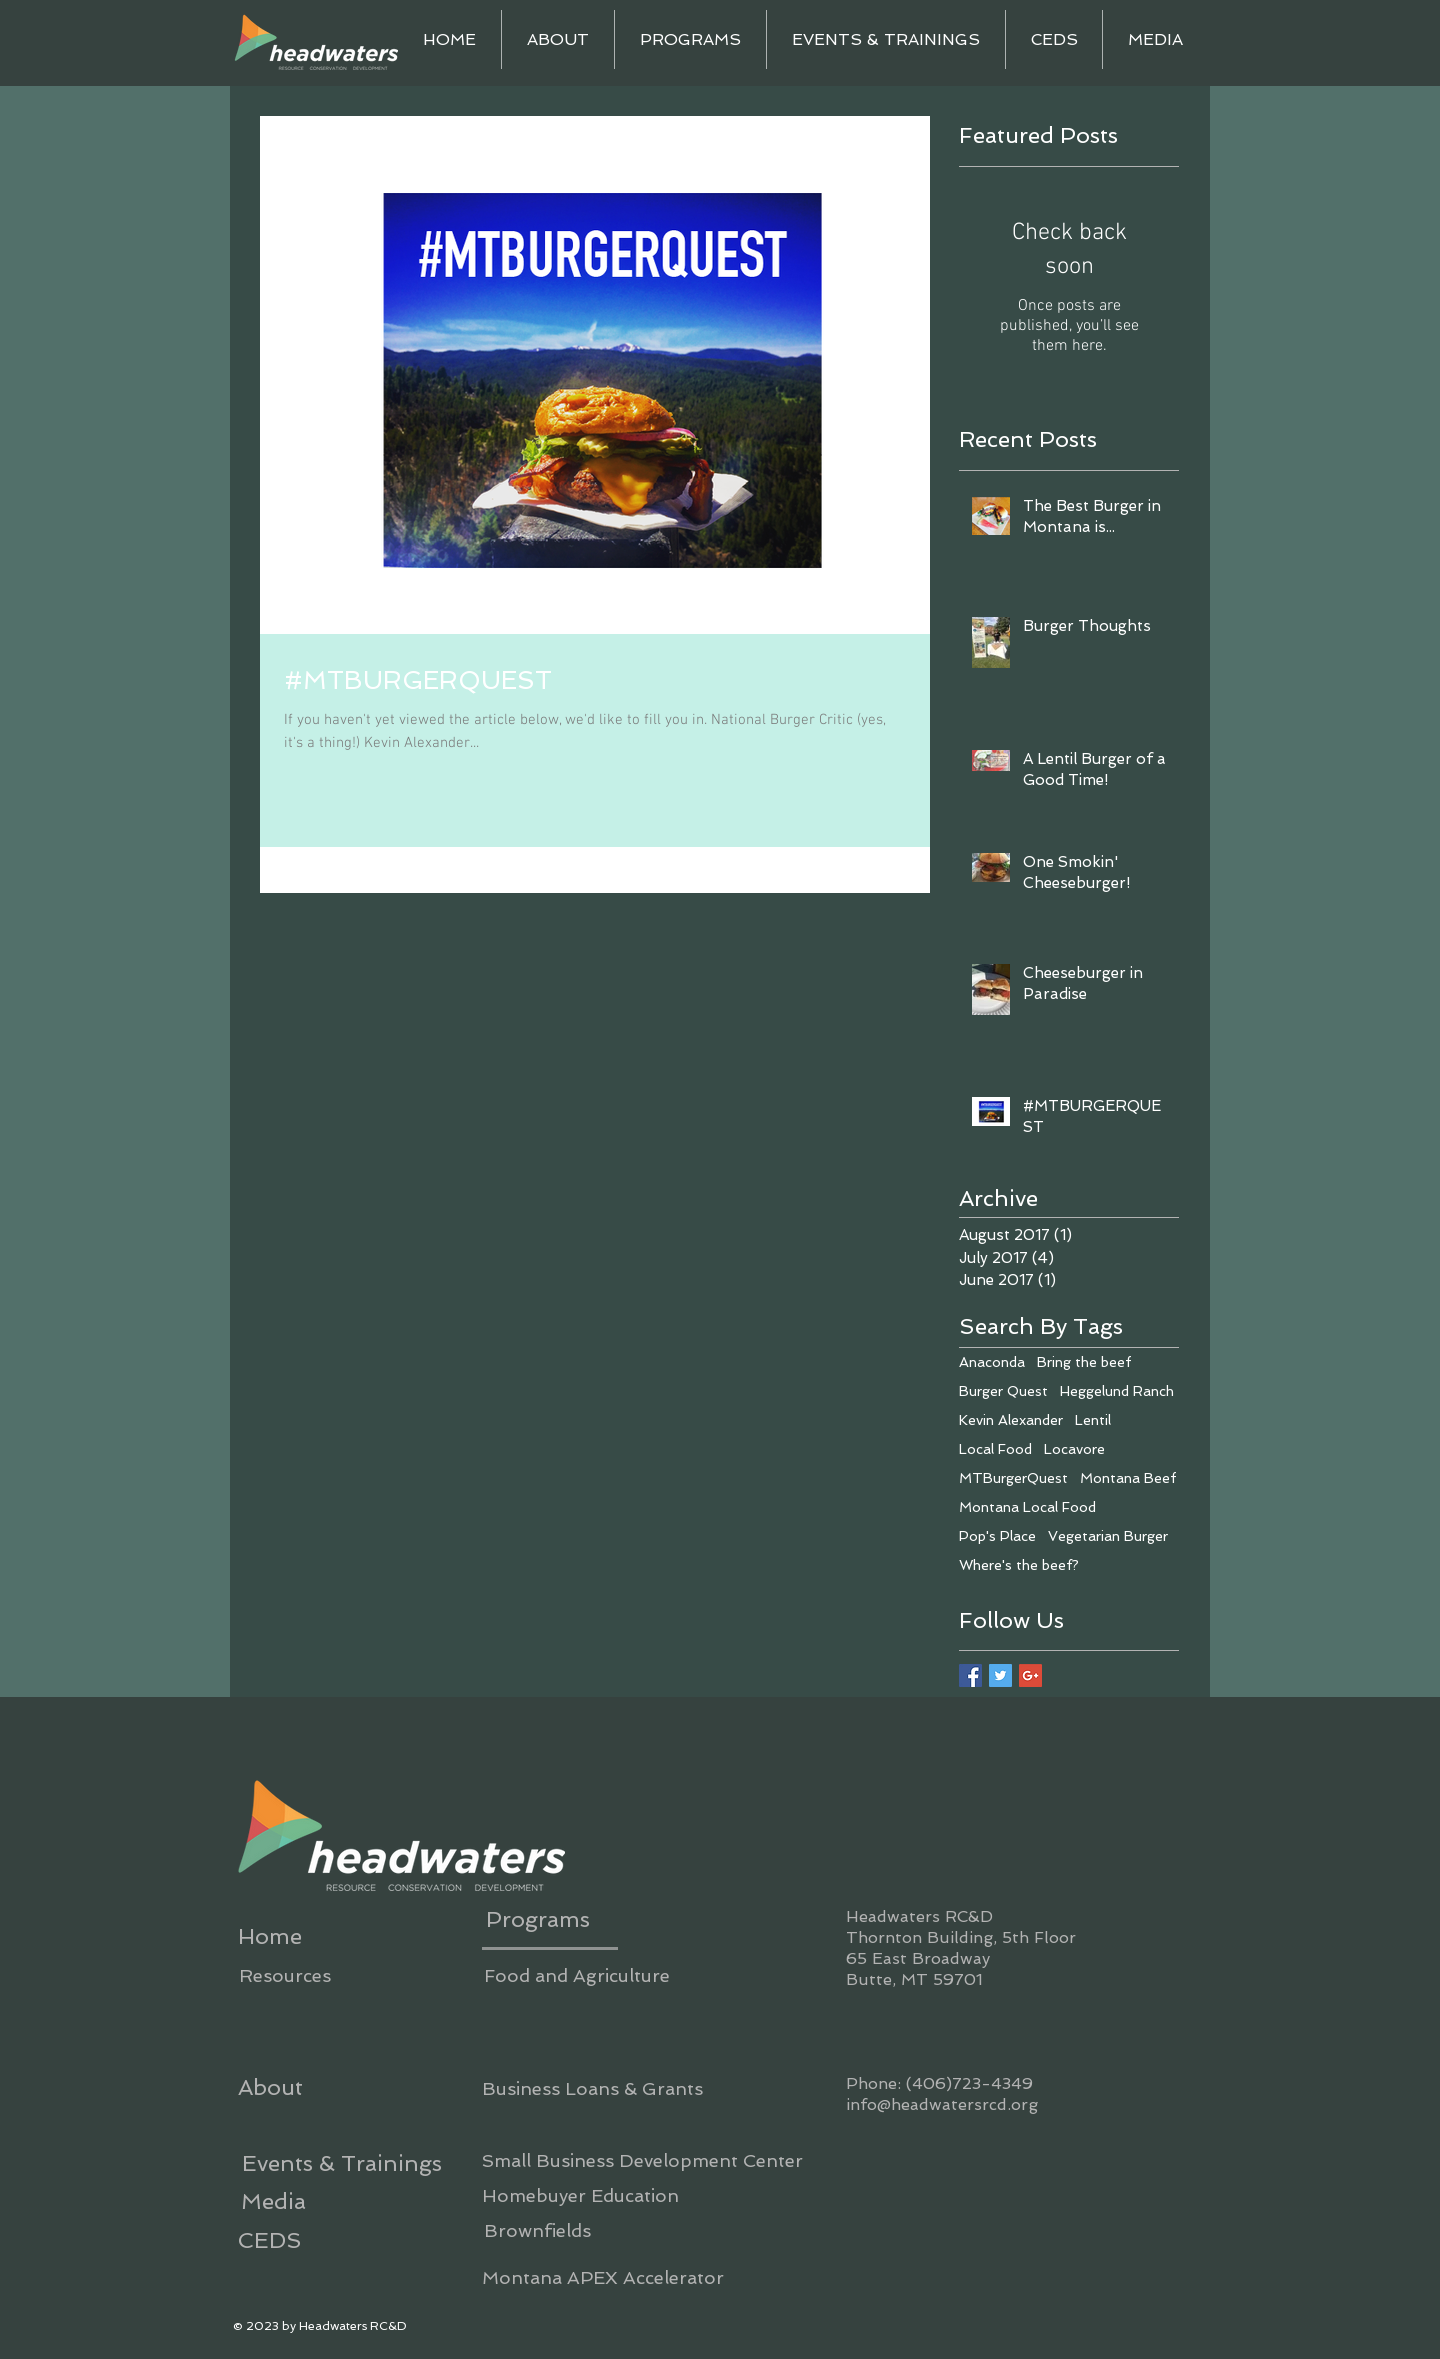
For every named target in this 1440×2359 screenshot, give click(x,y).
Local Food (995, 1449)
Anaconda (992, 1362)
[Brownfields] (537, 2230)
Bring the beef (1084, 1362)
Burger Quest (1003, 1391)
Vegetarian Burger (1108, 1536)
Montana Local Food (1027, 1507)
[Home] (270, 1936)
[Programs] (537, 1919)
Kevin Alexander (1011, 1420)
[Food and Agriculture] (576, 1975)
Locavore (1074, 1449)
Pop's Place (997, 1536)
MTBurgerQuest (1013, 1478)
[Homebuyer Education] (580, 2195)
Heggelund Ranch (1117, 1391)
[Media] (273, 2201)
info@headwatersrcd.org (942, 2104)
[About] (270, 2087)
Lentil (1093, 1420)
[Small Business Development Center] (642, 2160)
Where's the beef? (1019, 1565)
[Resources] (284, 1975)
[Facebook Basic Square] (970, 1675)
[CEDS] (270, 2240)
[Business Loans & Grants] (592, 2088)
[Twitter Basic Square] (1000, 1675)
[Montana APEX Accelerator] (603, 2277)
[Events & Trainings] (341, 2163)
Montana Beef (1128, 1478)
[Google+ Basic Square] (1030, 1675)
